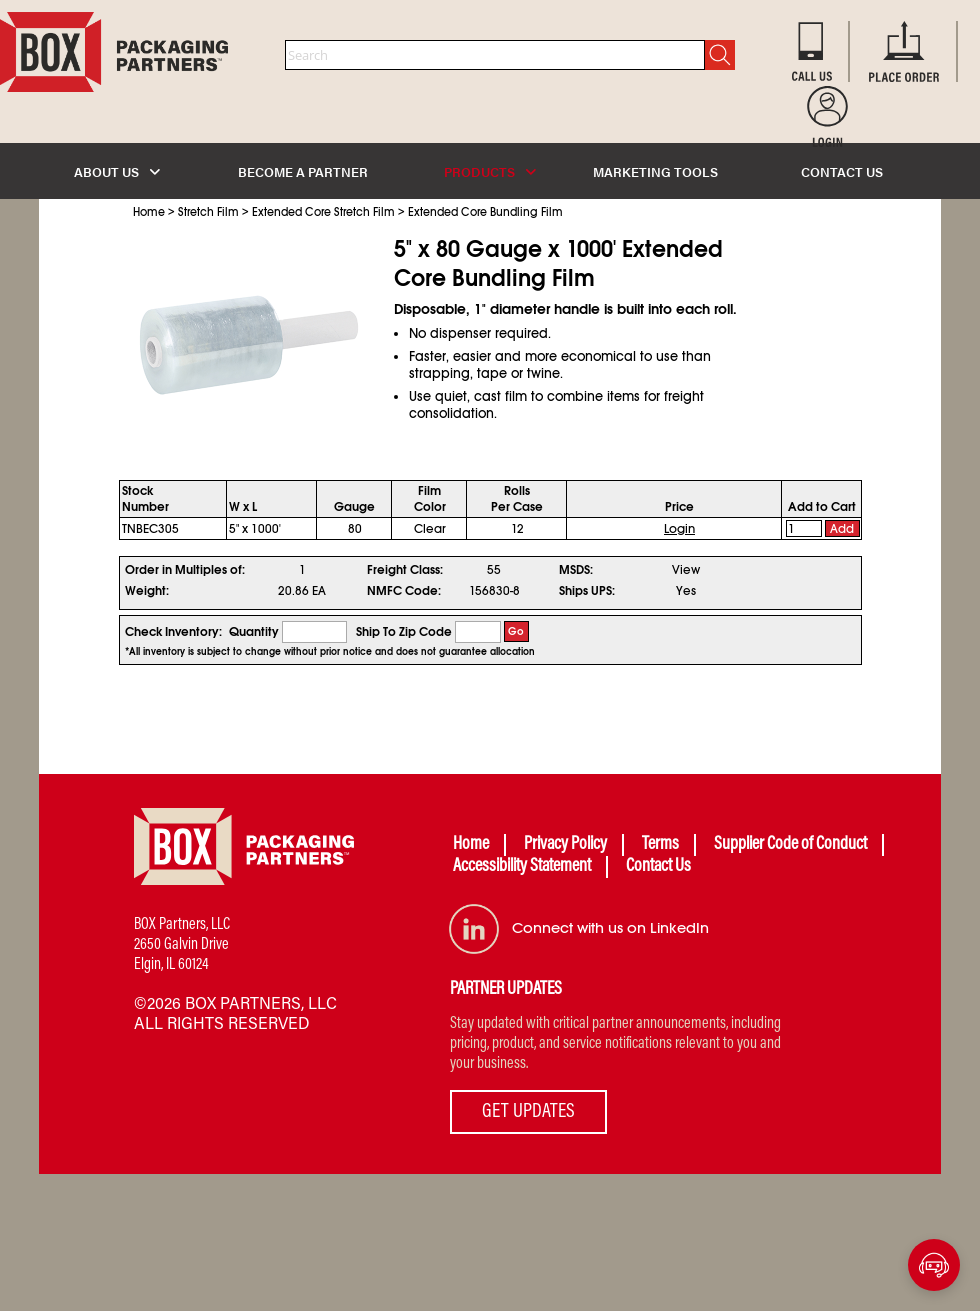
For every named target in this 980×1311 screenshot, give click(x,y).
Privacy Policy (565, 845)
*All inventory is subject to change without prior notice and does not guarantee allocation (330, 652)
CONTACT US (842, 171)
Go (516, 631)
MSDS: (576, 570)
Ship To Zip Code (404, 632)
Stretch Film (208, 212)
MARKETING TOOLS (655, 171)
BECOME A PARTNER (303, 171)
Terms (660, 845)
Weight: (147, 591)
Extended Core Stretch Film (323, 212)
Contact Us (658, 867)
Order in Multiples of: (185, 570)
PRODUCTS (490, 171)
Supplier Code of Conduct (790, 845)
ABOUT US (117, 171)
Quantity (254, 632)
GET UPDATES (528, 1112)
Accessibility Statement (522, 867)
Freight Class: (405, 570)
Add (842, 529)
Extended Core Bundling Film (485, 212)
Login (679, 529)
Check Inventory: (173, 632)
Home (149, 212)
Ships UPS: (587, 591)
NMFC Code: (404, 591)
